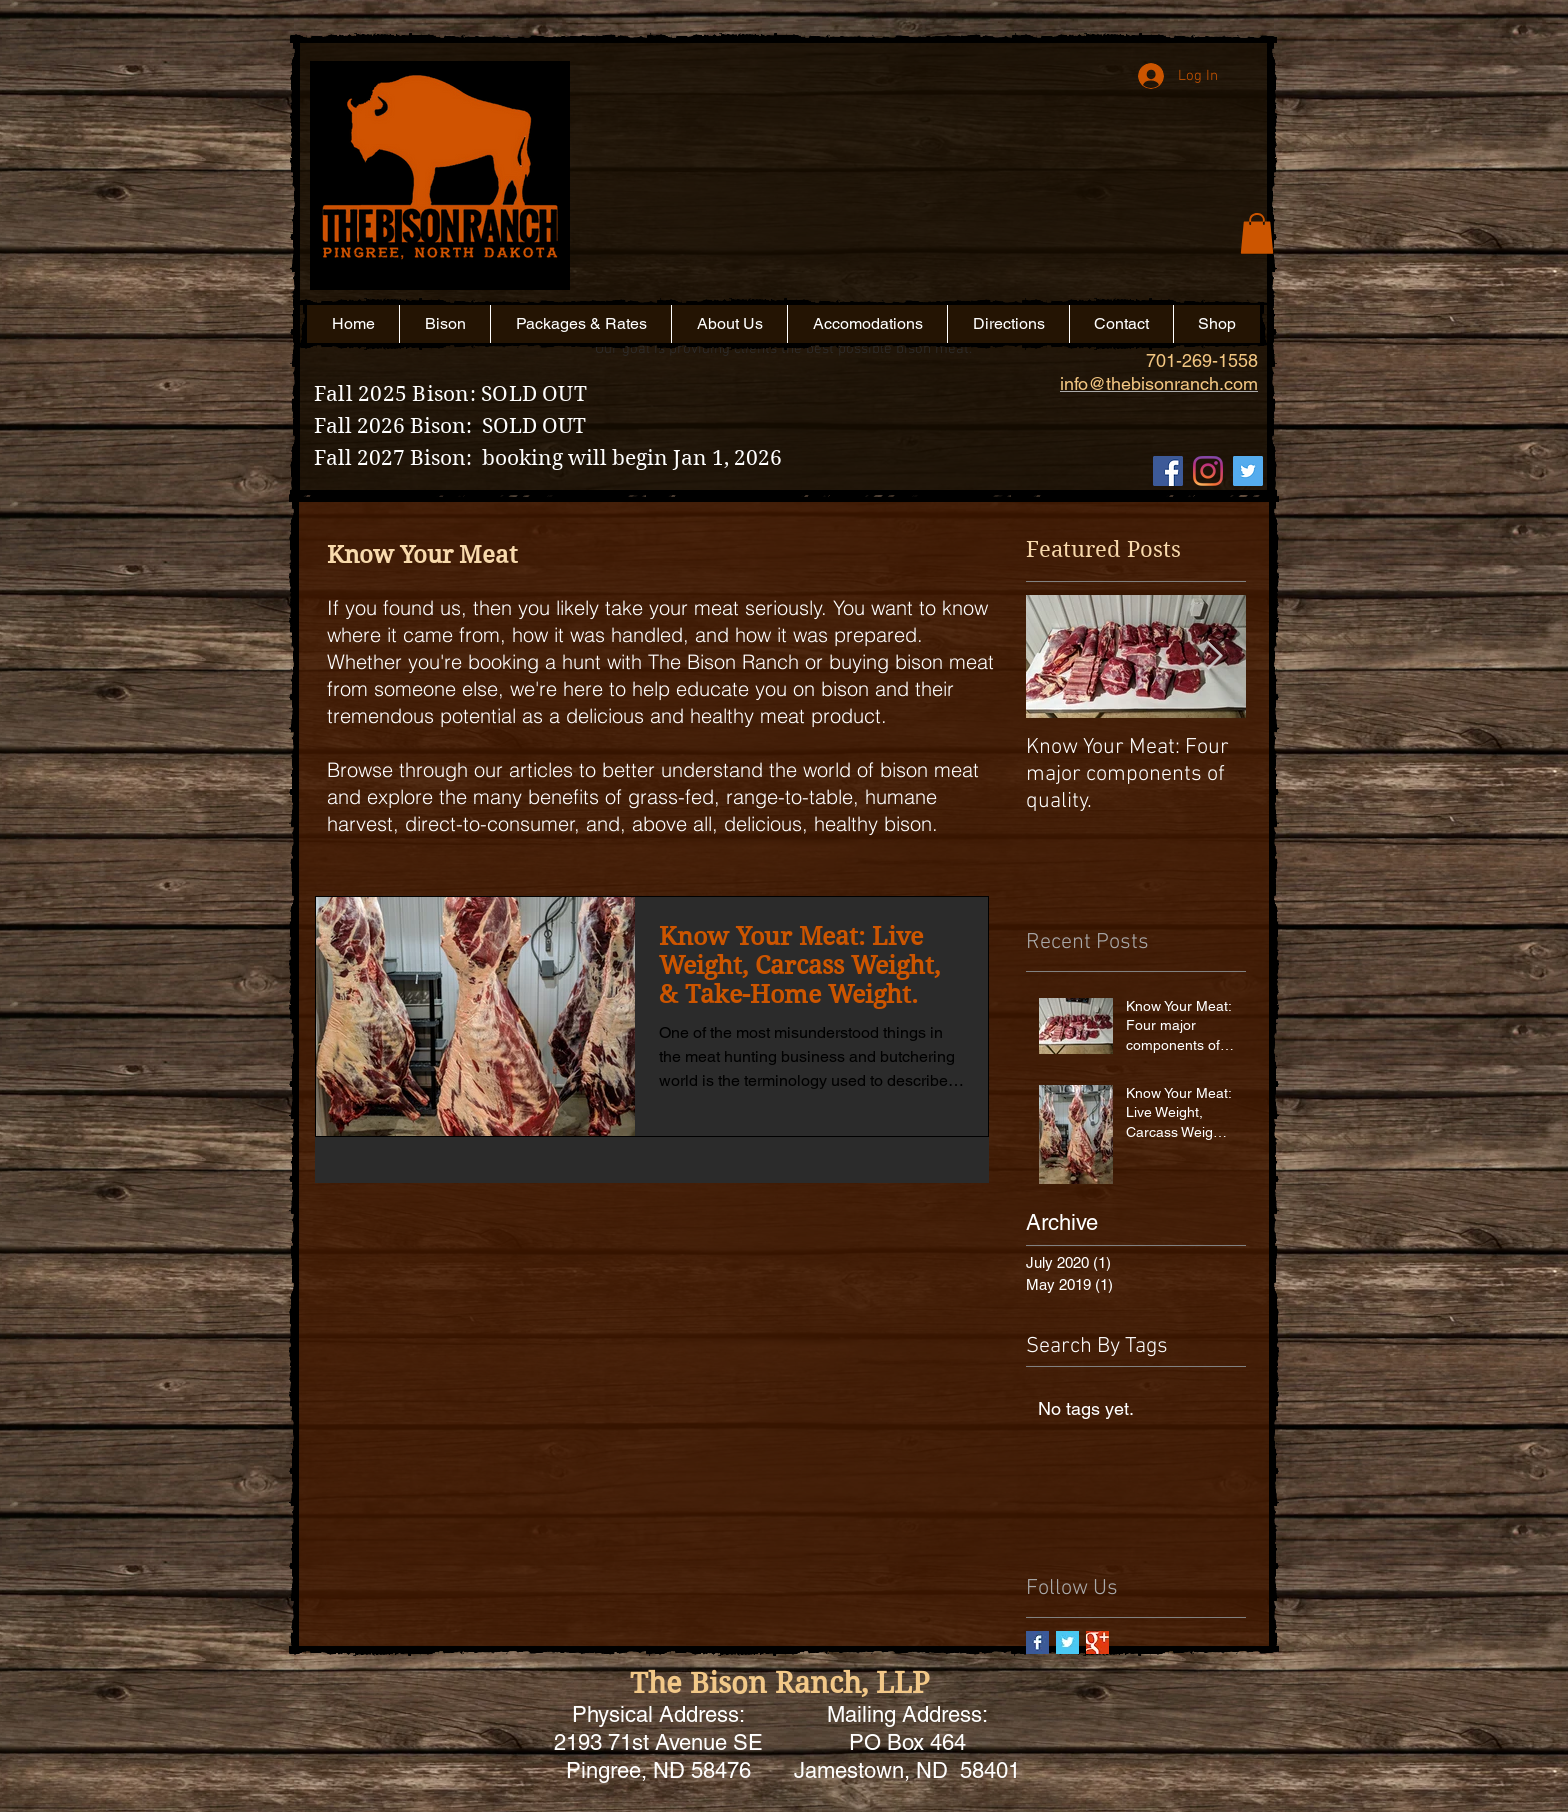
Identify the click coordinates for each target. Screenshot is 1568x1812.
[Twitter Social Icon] (1248, 471)
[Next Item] (1214, 656)
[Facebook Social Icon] (1168, 471)
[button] (929, 207)
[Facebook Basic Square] (1037, 1642)
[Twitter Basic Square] (1067, 1642)
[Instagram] (1208, 471)
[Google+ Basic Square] (1097, 1642)
